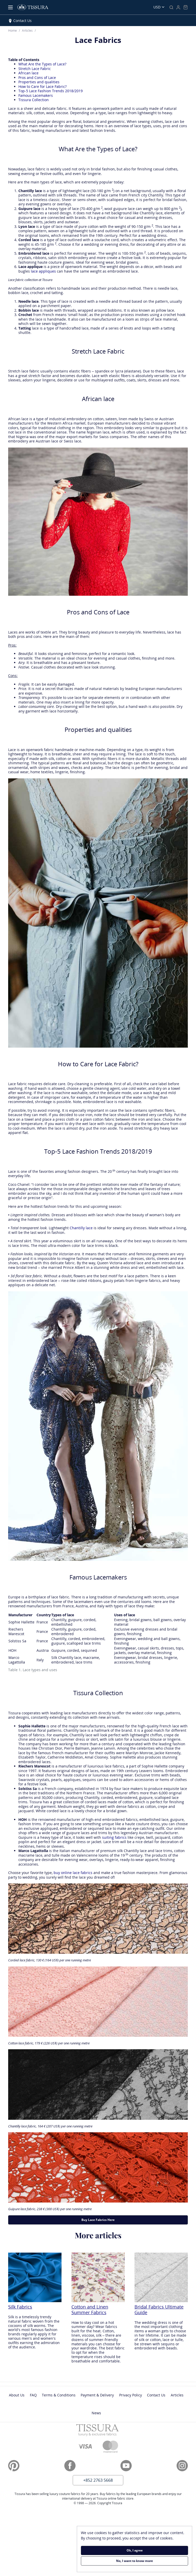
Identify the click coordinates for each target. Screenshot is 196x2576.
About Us (16, 2395)
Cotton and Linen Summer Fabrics (89, 2309)
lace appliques (43, 271)
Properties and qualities (38, 81)
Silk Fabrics (20, 2307)
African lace (28, 73)
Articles (177, 2395)
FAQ (33, 2395)
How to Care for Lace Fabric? (42, 86)
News (96, 2412)
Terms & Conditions (59, 2395)
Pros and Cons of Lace (37, 77)
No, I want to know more (134, 2561)
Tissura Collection (33, 99)
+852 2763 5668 (98, 2480)
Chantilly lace (81, 1227)
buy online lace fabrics (73, 1872)
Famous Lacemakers (35, 95)
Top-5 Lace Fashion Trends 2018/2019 (50, 90)
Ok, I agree (135, 2550)
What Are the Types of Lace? (42, 64)
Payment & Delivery (97, 2395)
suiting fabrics (114, 1837)
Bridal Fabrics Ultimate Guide (158, 2309)
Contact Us (22, 20)
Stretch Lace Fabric (34, 68)
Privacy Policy (130, 2395)
